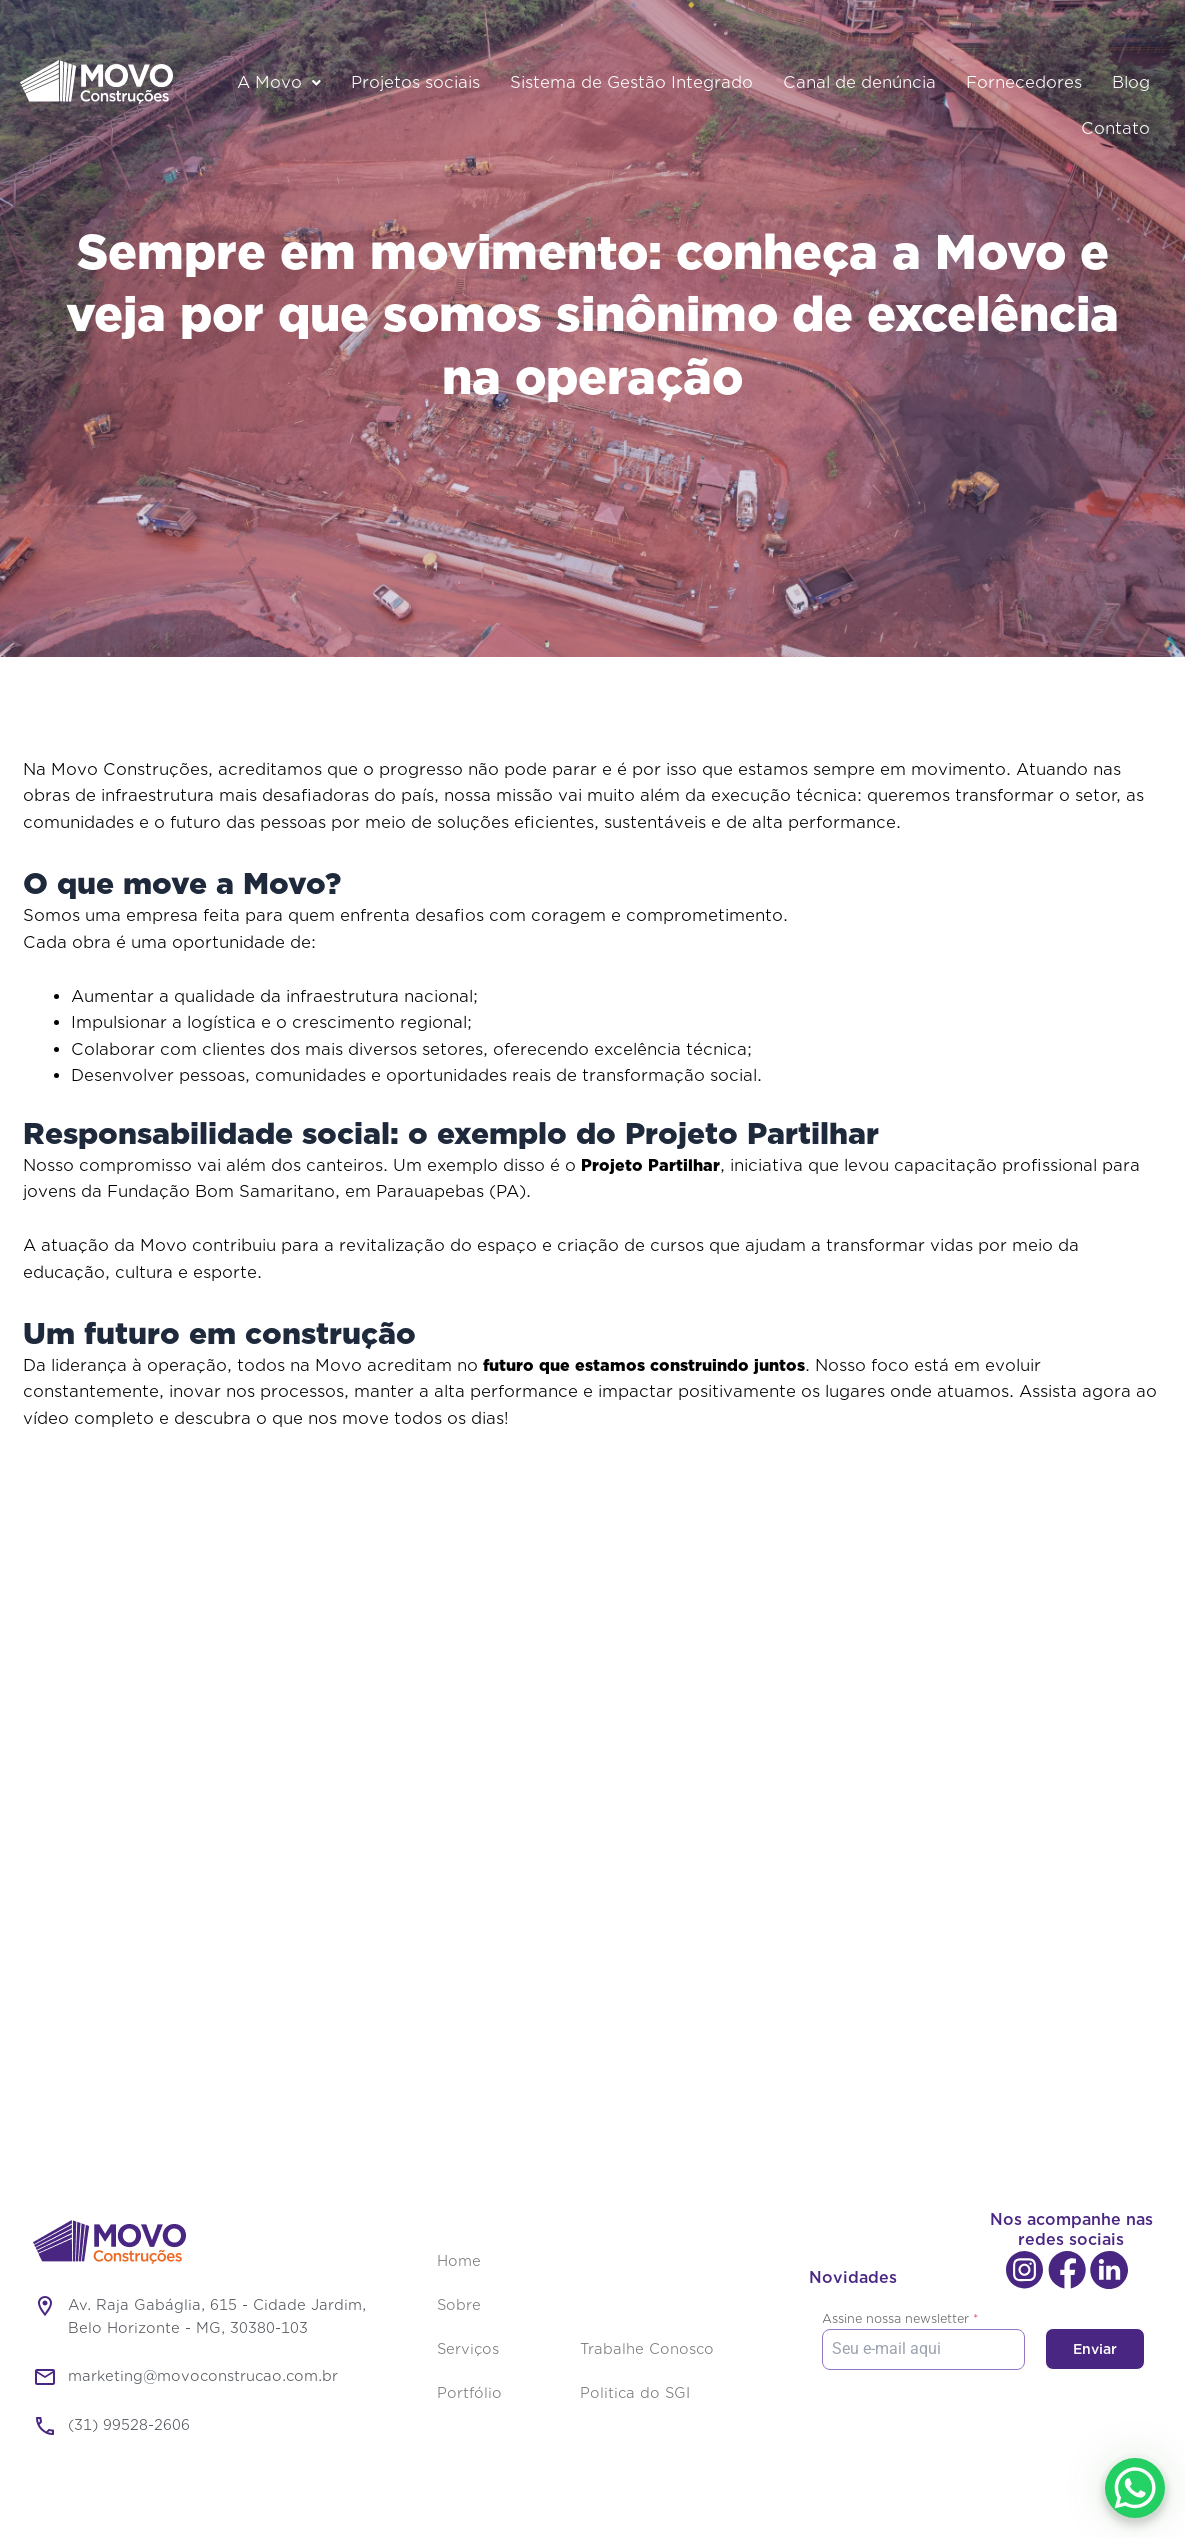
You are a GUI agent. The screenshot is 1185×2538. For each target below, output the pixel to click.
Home (459, 2261)
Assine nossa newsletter (900, 2318)
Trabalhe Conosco (647, 2349)
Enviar (1095, 2349)
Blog (1131, 83)
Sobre (459, 2305)
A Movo (279, 83)
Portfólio (469, 2393)
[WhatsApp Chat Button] (1135, 2488)
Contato (1115, 129)
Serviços (468, 2349)
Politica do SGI (635, 2393)
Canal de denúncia (859, 83)
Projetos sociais (415, 83)
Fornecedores (1024, 83)
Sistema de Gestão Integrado (631, 83)
